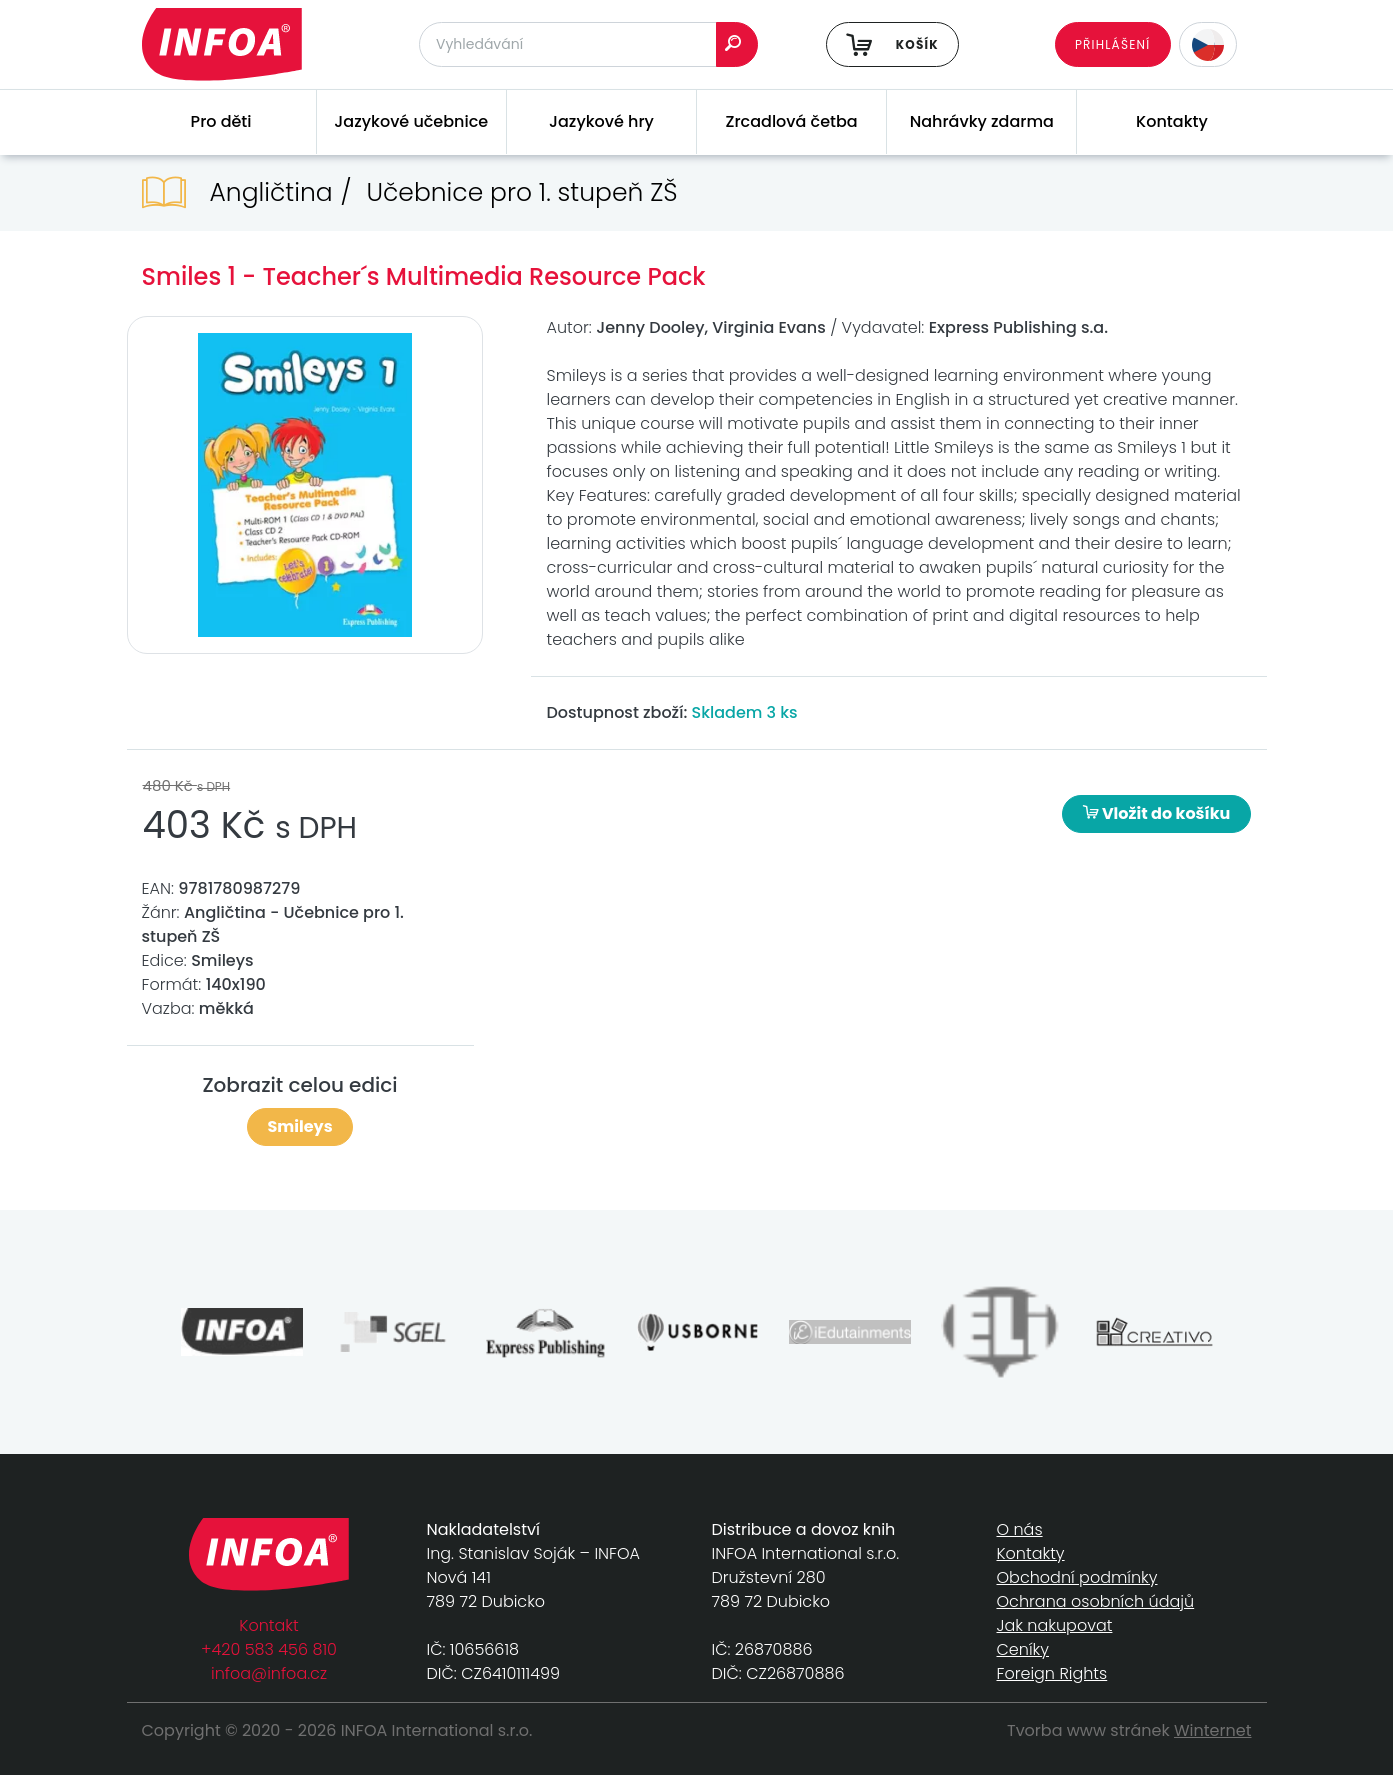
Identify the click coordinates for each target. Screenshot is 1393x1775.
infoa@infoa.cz (269, 1673)
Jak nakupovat (1055, 1625)
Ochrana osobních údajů (1096, 1601)
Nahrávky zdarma (982, 121)
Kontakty (1172, 121)
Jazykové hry (601, 121)
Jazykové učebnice (411, 121)
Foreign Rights (1052, 1673)
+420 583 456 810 (269, 1649)
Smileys (299, 1126)
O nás (1020, 1529)
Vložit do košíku (1157, 813)
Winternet (1213, 1730)
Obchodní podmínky (1077, 1577)
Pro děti (221, 121)
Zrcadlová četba (792, 121)
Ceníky (1023, 1649)
